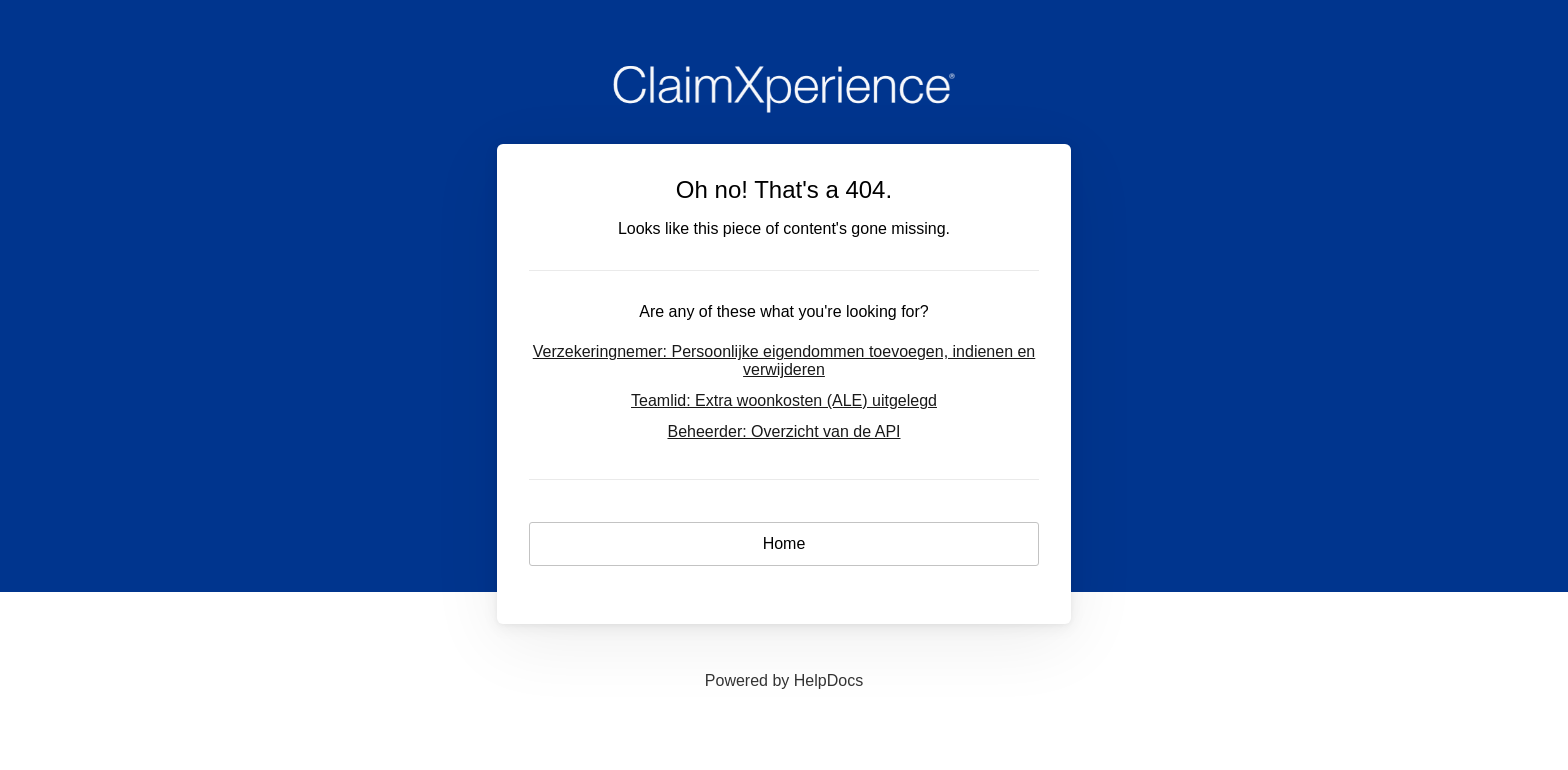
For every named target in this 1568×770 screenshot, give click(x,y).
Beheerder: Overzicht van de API (783, 431)
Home (784, 543)
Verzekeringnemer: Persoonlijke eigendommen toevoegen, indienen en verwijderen (784, 360)
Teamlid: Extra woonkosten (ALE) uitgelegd (784, 400)
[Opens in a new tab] (784, 680)
